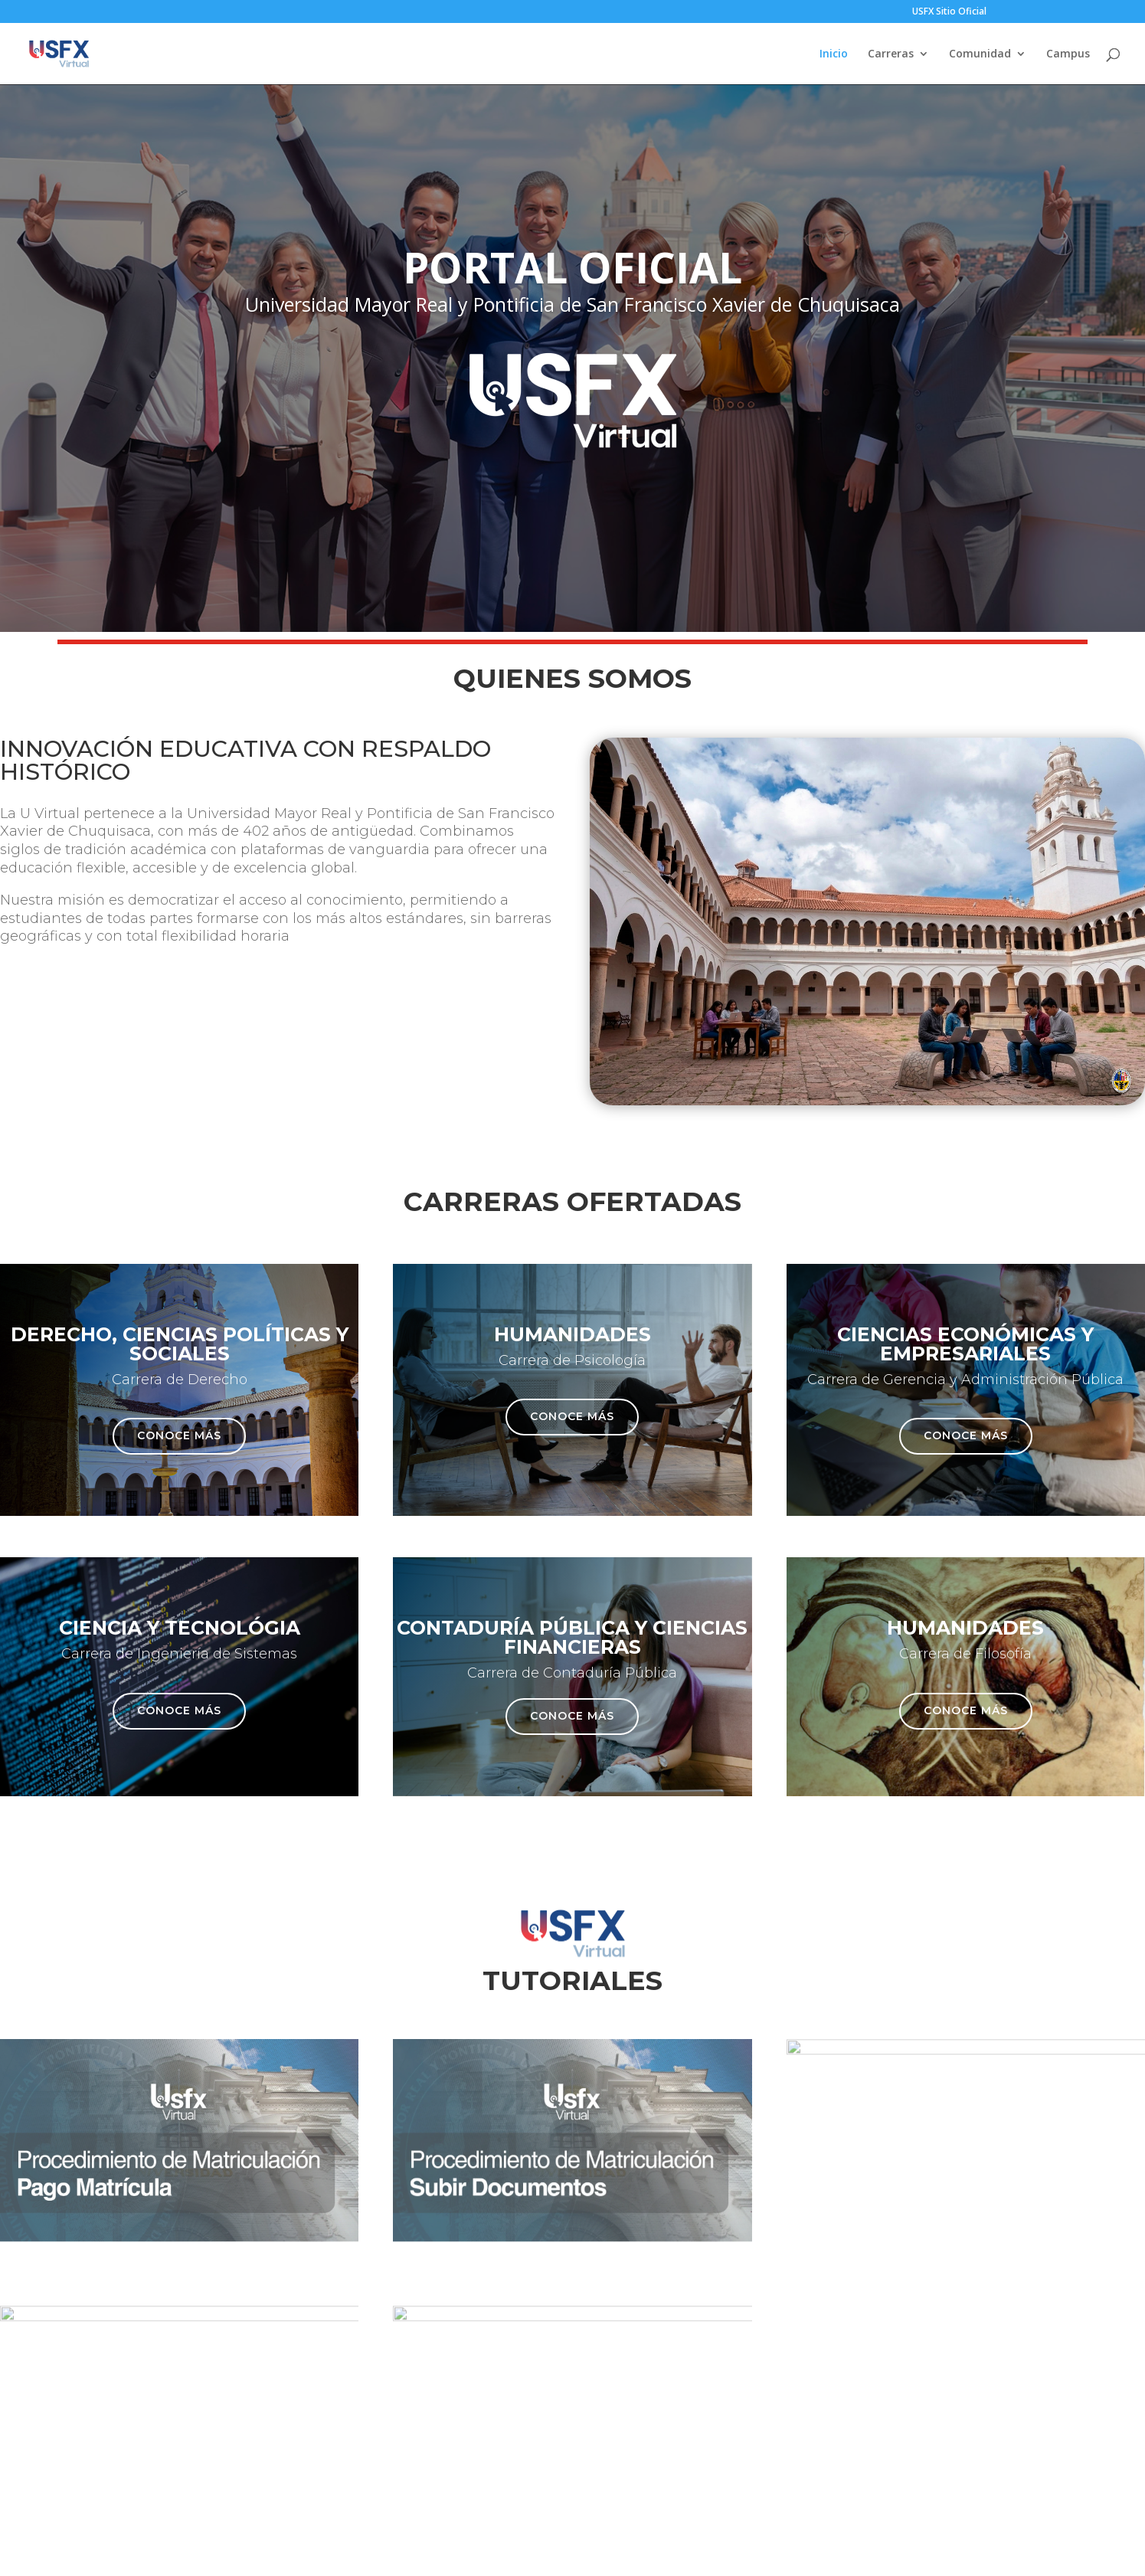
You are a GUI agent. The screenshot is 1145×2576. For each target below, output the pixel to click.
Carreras (891, 54)
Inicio (833, 54)
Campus (1068, 54)
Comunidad (980, 54)
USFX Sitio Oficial (949, 12)
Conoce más (179, 1435)
